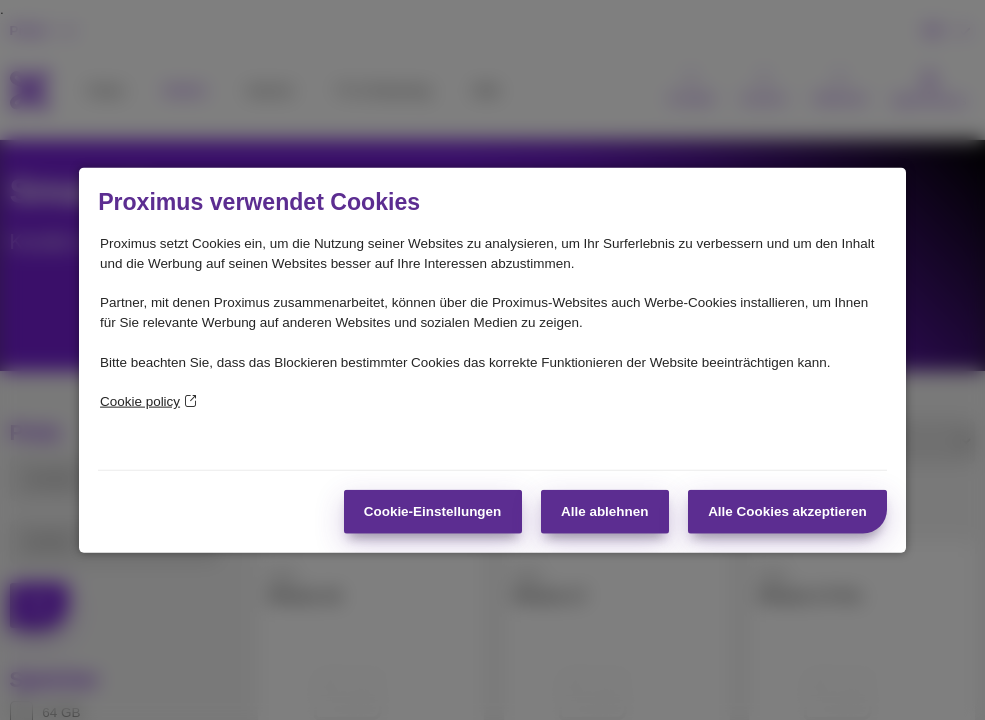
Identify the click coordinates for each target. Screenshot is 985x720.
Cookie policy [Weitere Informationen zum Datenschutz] (148, 401)
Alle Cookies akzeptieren (787, 510)
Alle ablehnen (604, 510)
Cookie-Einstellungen (433, 510)
